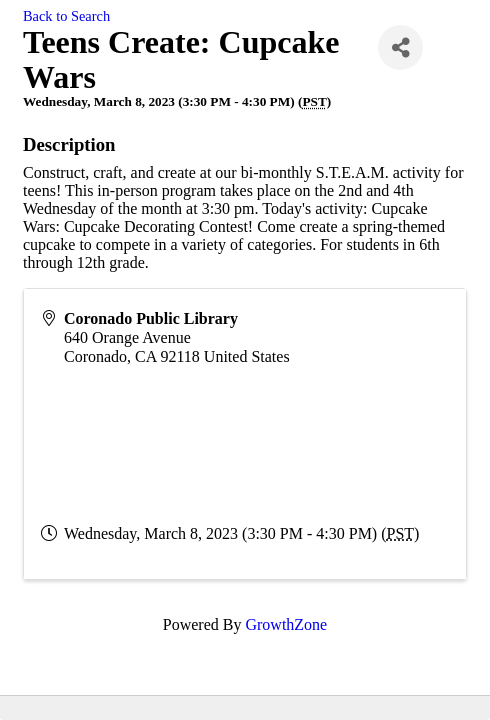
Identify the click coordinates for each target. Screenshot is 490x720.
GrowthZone (286, 624)
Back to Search (66, 16)
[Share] (400, 47)
